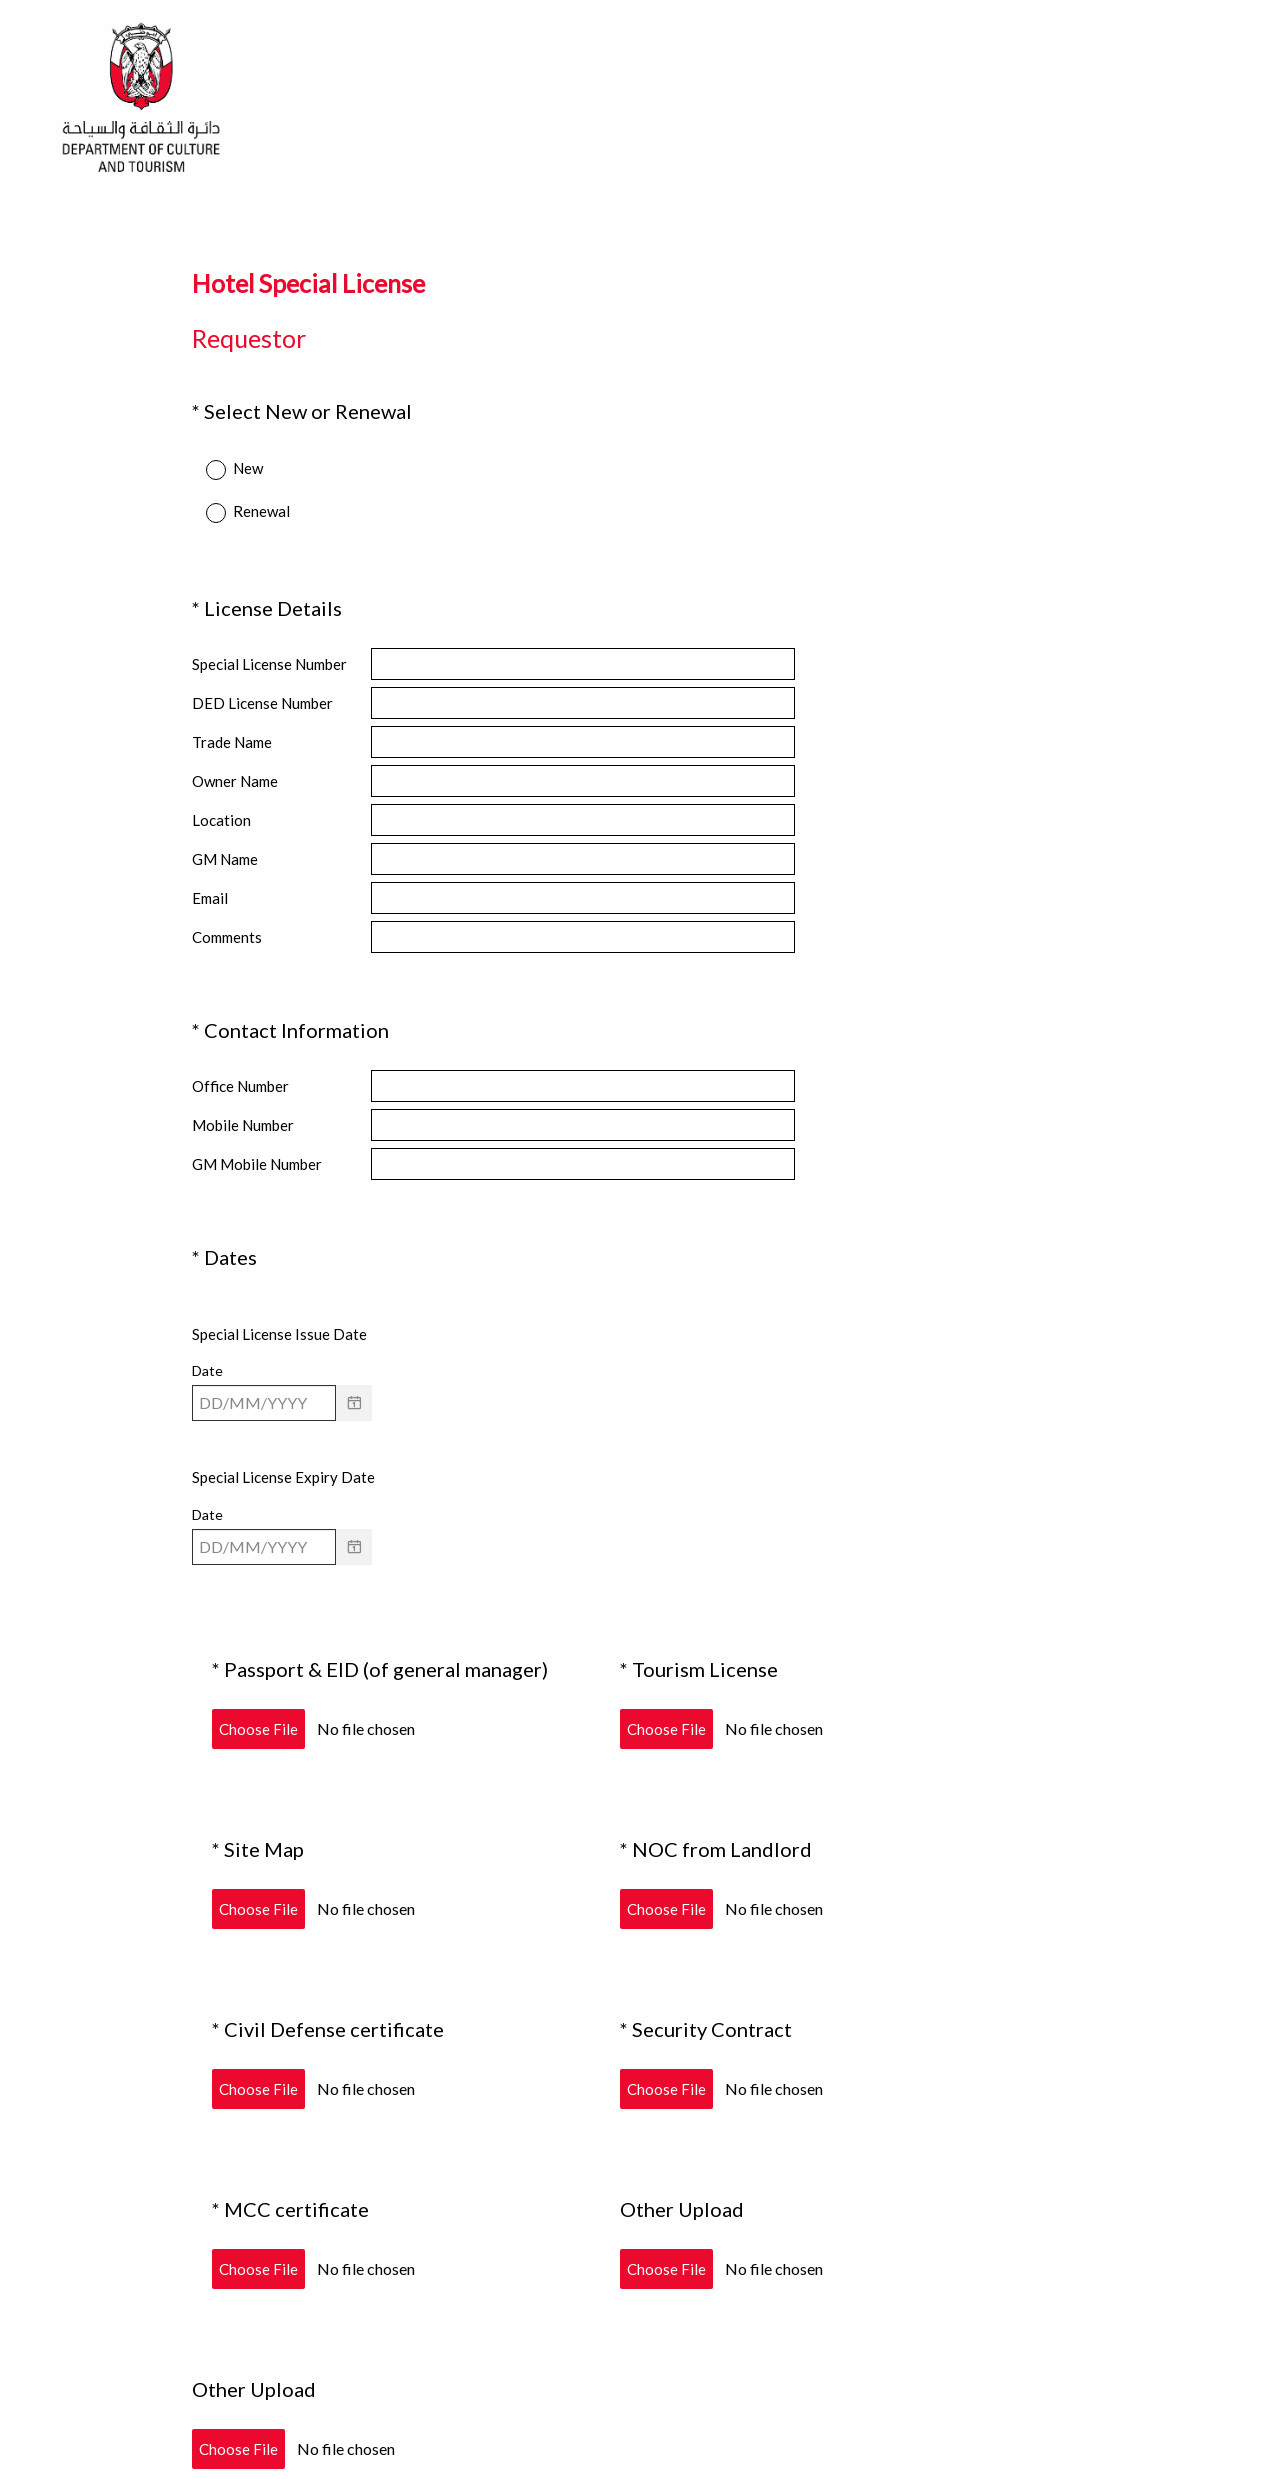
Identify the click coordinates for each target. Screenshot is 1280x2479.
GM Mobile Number (257, 1121)
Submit (640, 2377)
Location (221, 802)
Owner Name (235, 763)
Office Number (240, 1043)
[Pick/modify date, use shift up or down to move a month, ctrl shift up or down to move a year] (264, 1335)
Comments (227, 919)
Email (210, 880)
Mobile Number (243, 1082)
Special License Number (269, 646)
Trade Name (232, 724)
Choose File (258, 1643)
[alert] (640, 1368)
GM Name (225, 841)
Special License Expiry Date (283, 1409)
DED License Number (262, 685)
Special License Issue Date (279, 1266)
